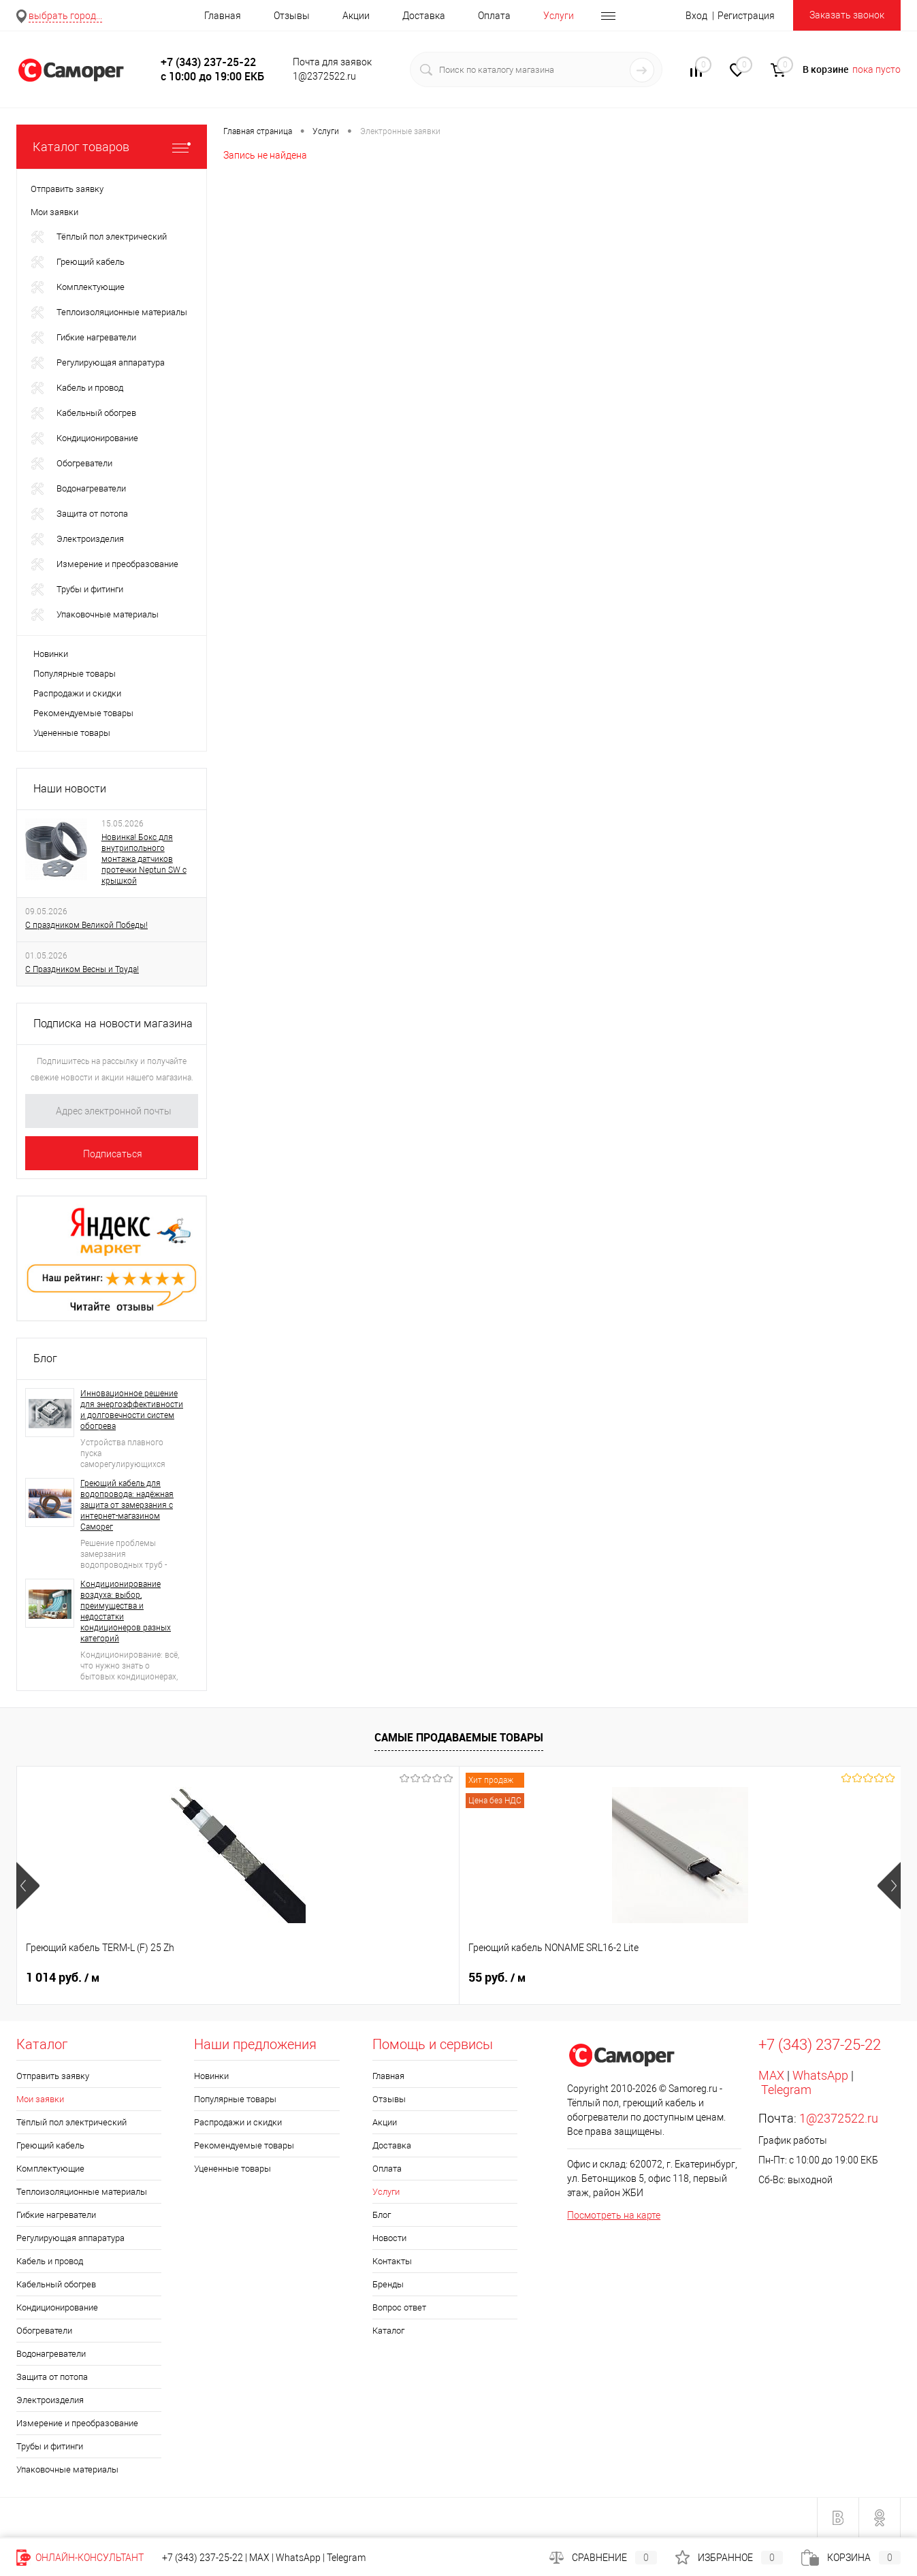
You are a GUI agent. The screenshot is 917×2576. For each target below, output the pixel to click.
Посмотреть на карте (613, 2215)
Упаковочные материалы (67, 2469)
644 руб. (721, 1977)
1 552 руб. (505, 1977)
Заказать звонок (846, 15)
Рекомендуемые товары (83, 713)
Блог (45, 1358)
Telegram (786, 2089)
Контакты (392, 2261)
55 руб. (275, 1977)
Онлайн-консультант (80, 2557)
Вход (696, 15)
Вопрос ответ (399, 2307)
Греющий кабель (50, 2145)
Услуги (558, 15)
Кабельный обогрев (56, 2284)
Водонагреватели (51, 2354)
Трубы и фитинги (49, 2446)
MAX (771, 2075)
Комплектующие (50, 2168)
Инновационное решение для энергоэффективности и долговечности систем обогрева (131, 1410)
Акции (356, 15)
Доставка (423, 15)
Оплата (494, 15)
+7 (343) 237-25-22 (202, 2557)
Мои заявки (40, 2099)
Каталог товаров (112, 147)
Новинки (50, 654)
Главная (222, 15)
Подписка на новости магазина (113, 1023)
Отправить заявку (52, 2076)
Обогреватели (44, 2330)
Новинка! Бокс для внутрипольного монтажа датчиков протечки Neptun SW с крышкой (144, 859)
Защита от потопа (52, 2377)
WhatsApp (820, 2075)
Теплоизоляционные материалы (81, 2192)
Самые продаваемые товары (458, 1737)
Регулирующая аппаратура (70, 2238)
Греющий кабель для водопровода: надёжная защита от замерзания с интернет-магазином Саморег (127, 1505)
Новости (389, 2238)
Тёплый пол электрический (71, 2122)
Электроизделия (50, 2400)
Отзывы (292, 15)
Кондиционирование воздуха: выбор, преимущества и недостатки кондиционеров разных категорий (125, 1611)
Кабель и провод (49, 2261)
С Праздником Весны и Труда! (82, 969)
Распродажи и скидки (77, 693)
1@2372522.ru (838, 2118)
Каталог (388, 2330)
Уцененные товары (71, 733)
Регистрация (746, 15)
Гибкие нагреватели (56, 2215)
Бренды (388, 2284)
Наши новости (69, 788)
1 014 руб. (62, 1977)
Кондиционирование (57, 2307)
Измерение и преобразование (77, 2423)
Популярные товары (74, 674)
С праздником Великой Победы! (86, 925)
